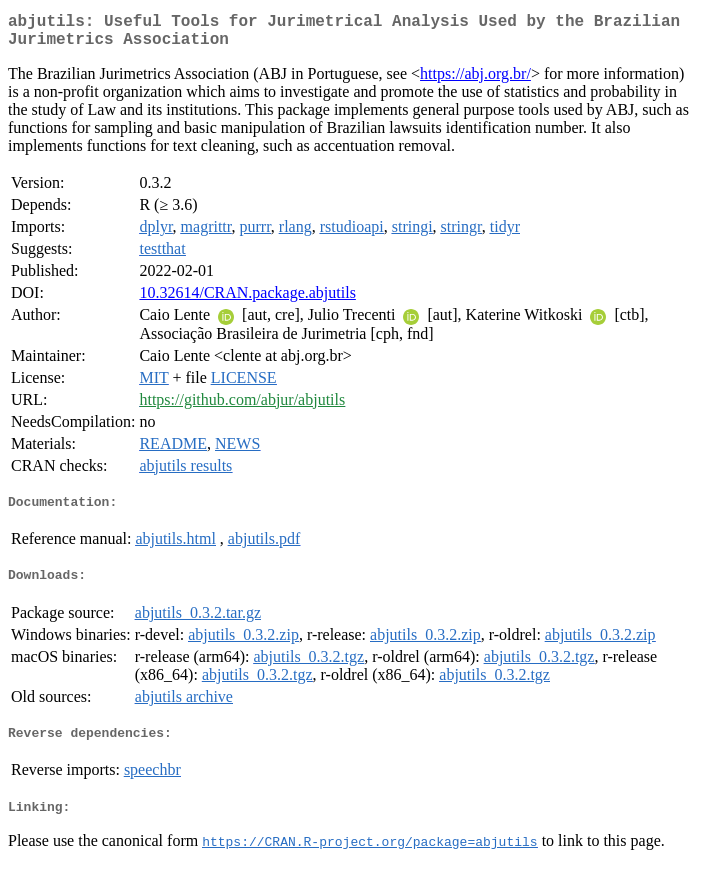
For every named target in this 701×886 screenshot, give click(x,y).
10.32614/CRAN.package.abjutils (247, 300)
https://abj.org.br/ (475, 81)
